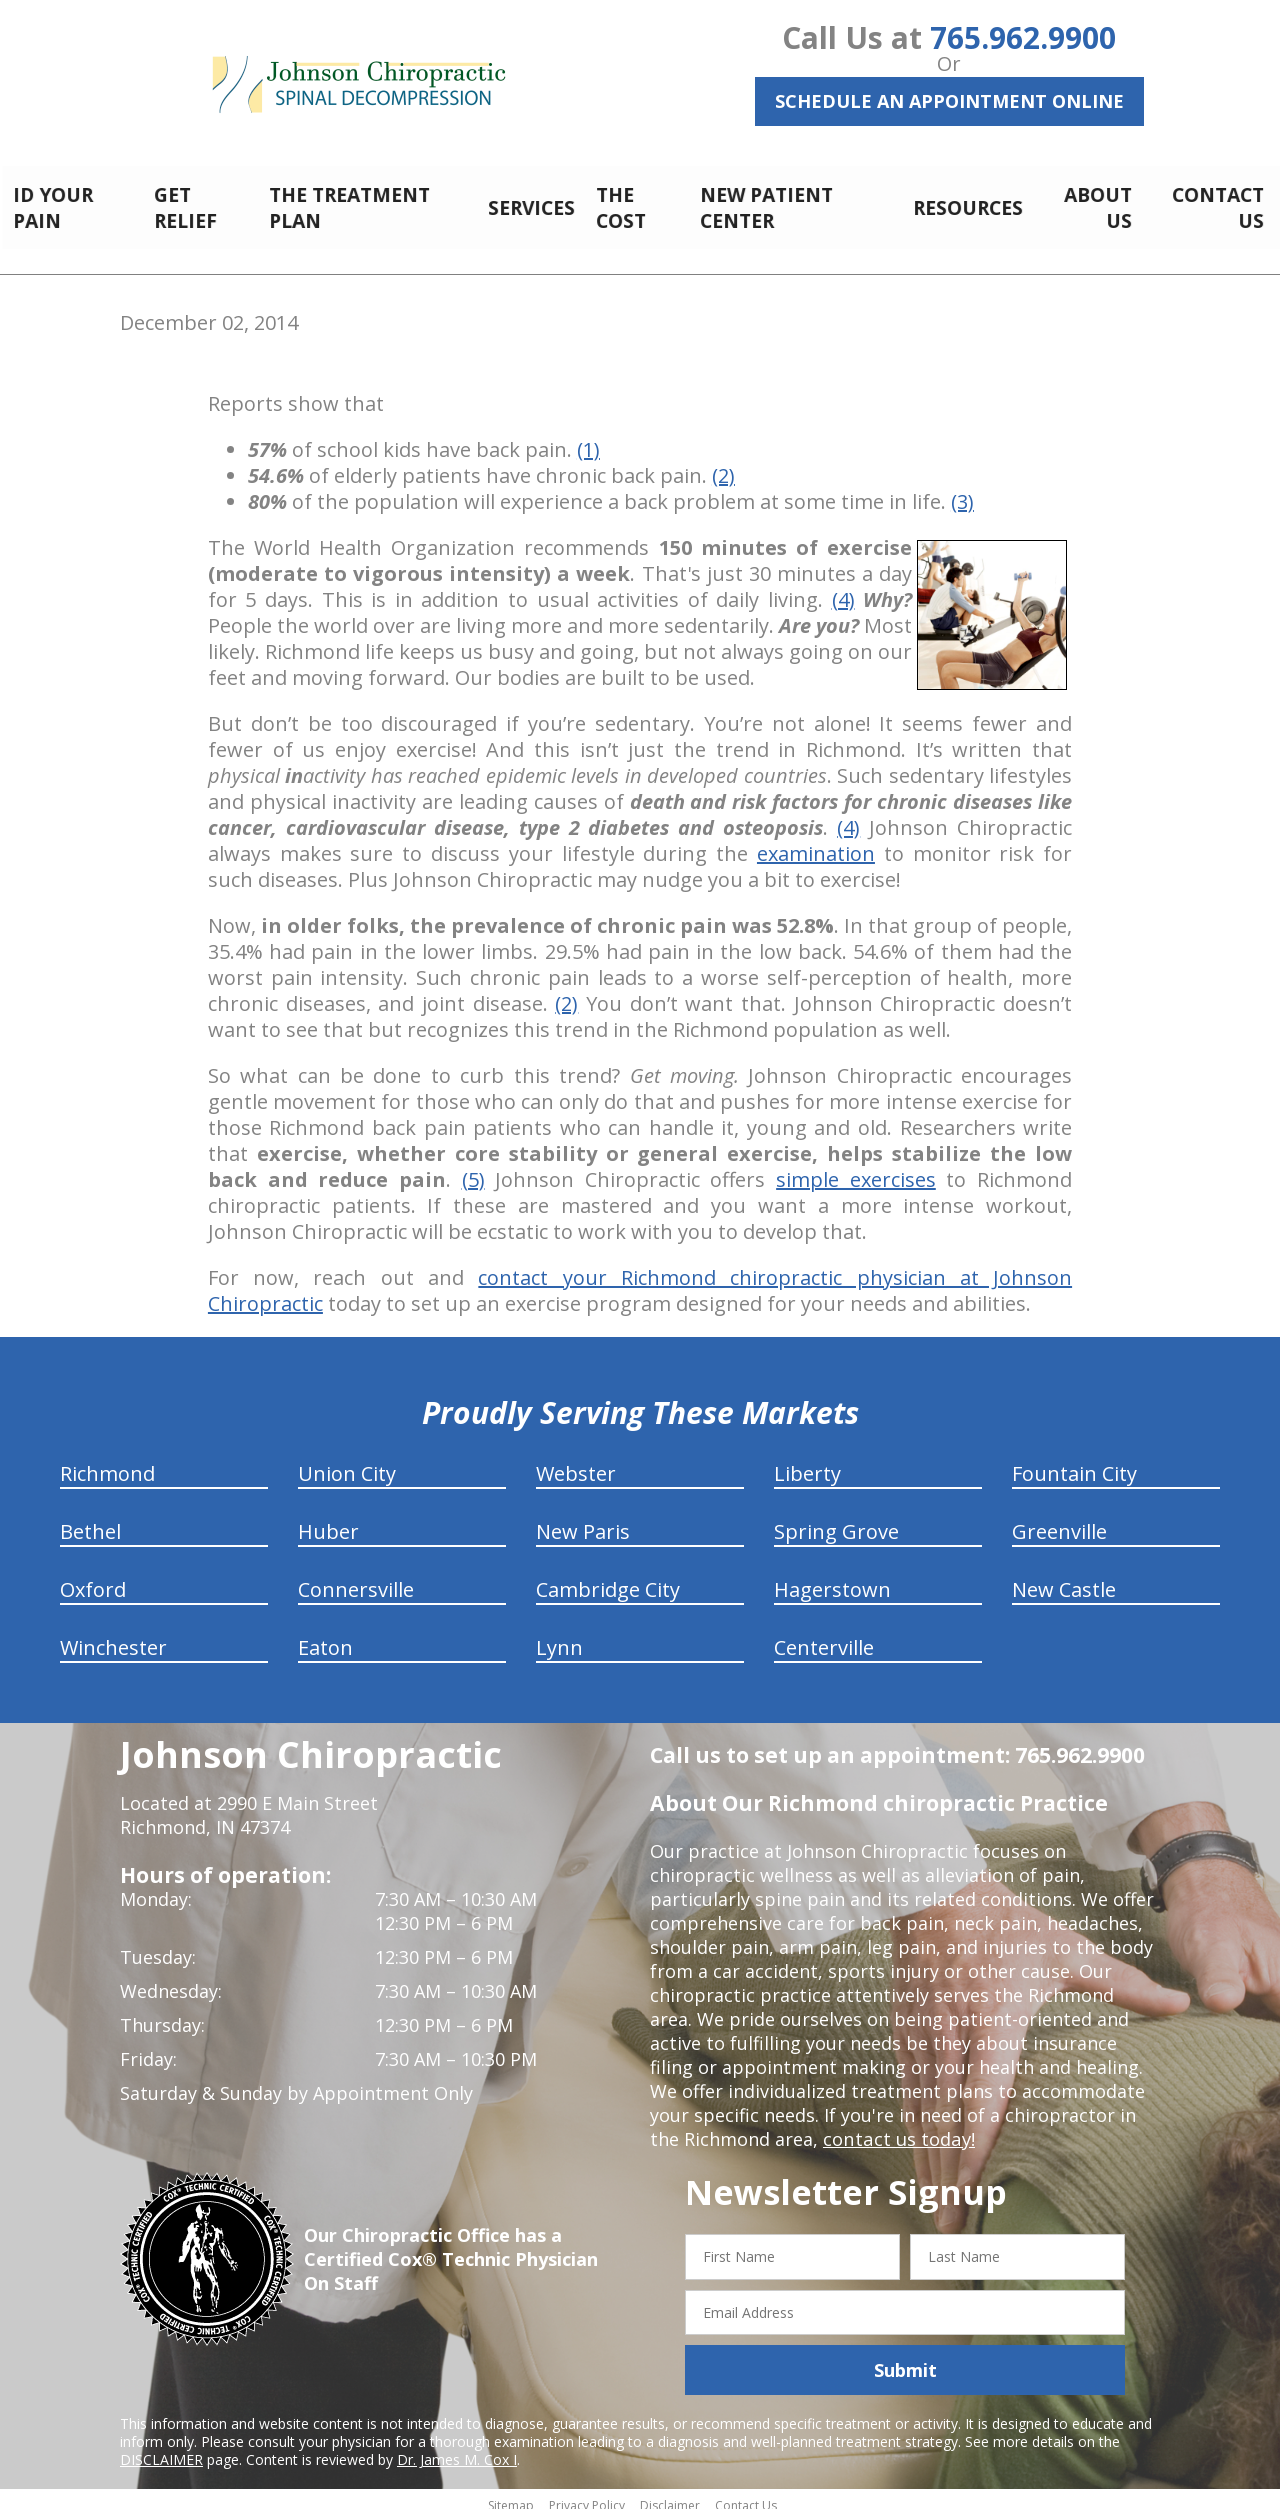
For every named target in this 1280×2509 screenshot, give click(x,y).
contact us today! (897, 2128)
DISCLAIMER (161, 2448)
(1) (588, 438)
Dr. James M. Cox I (457, 2448)
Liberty (807, 1462)
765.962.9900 (1023, 37)
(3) (962, 490)
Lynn (559, 1636)
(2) (723, 464)
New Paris (583, 1520)
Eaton (325, 1636)
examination (816, 842)
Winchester (113, 1636)
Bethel (90, 1520)
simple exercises (856, 1168)
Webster (576, 1462)
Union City (347, 1462)
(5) (473, 1168)
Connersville (356, 1578)
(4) (843, 588)
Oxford (93, 1578)
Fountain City (1074, 1462)
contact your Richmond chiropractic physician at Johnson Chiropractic (640, 1279)
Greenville (1059, 1520)
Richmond (107, 1462)
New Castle (1064, 1578)
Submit (905, 2359)
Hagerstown (832, 1578)
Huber (328, 1520)
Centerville (824, 1636)
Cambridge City (608, 1578)
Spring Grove (836, 1520)
